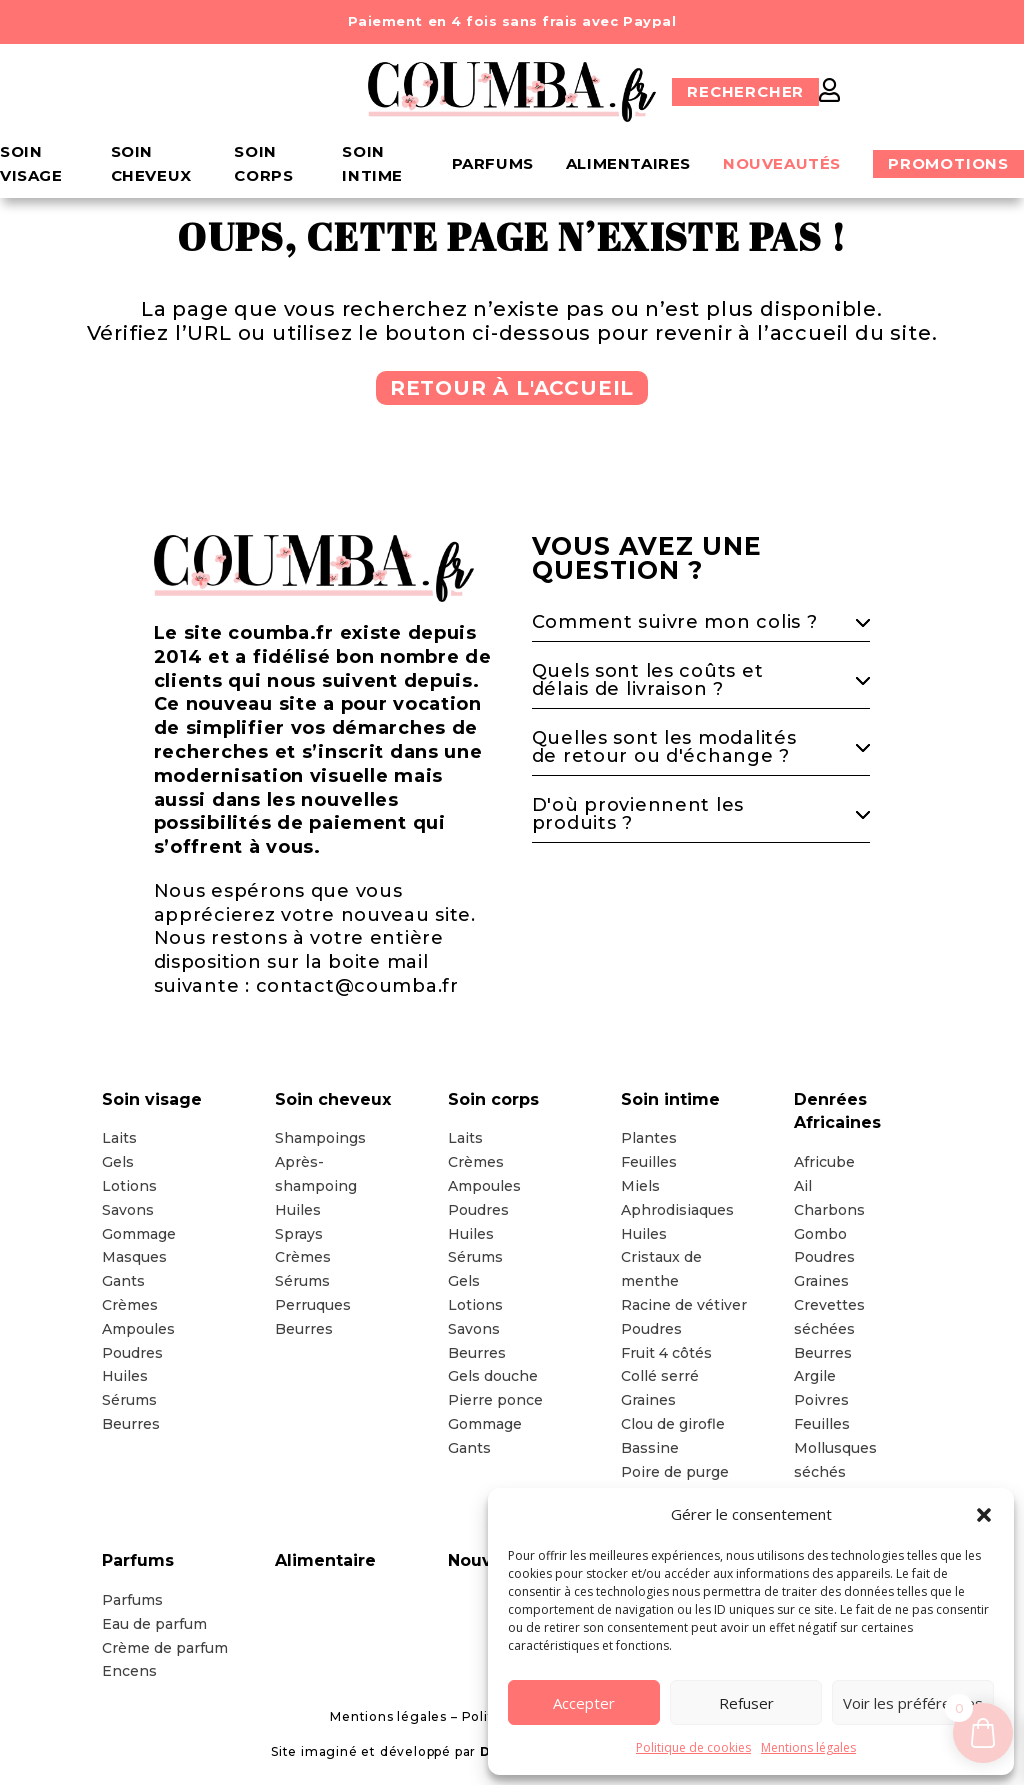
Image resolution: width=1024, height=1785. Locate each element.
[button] (984, 1515)
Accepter (584, 1703)
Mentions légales (808, 1747)
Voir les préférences (913, 1703)
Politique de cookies (693, 1747)
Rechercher (745, 91)
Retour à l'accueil (512, 388)
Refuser (746, 1703)
